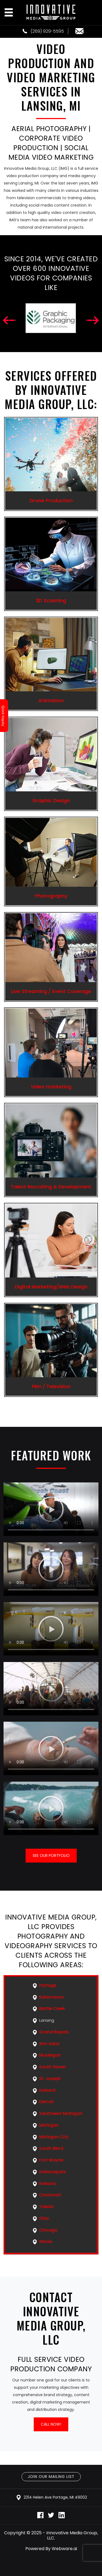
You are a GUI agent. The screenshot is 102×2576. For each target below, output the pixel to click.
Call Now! (51, 2424)
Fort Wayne (51, 2160)
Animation (51, 700)
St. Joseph (50, 2078)
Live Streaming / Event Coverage (51, 991)
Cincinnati (50, 2195)
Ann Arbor (49, 2044)
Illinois (45, 2241)
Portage (47, 1985)
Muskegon (50, 2055)
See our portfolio (51, 1855)
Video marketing (51, 1086)
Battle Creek (52, 2008)
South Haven (52, 2067)
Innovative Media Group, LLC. (72, 2535)
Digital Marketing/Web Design (51, 1286)
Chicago (48, 2230)
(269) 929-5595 (43, 31)
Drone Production (51, 500)
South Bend (51, 2148)
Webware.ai (64, 2548)
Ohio (44, 2218)
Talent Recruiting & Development (51, 1186)
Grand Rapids (54, 2032)
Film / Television (51, 1386)
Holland (47, 2090)
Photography (51, 895)
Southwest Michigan (60, 2113)
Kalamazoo (51, 1997)
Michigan (49, 2125)
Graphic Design (51, 800)
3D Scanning (51, 600)
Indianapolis (52, 2172)
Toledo (46, 2206)
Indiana (47, 2183)
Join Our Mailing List (51, 2476)
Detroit (46, 2102)
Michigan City (54, 2137)
